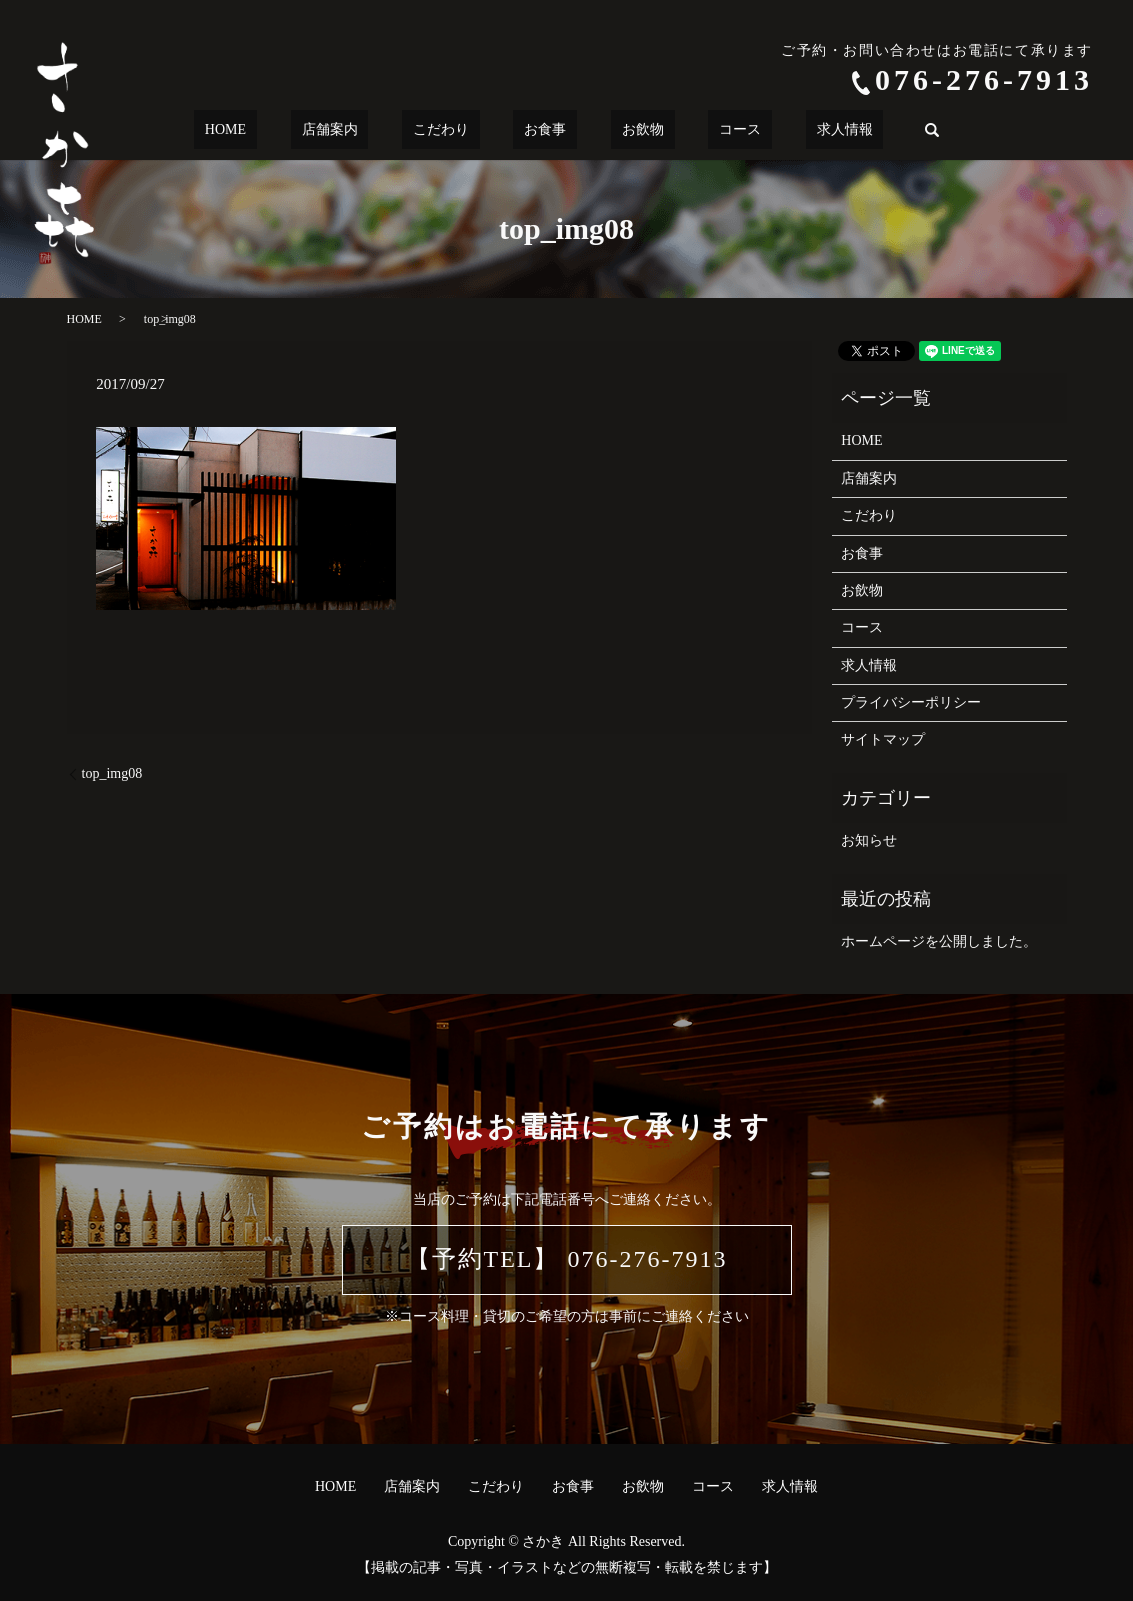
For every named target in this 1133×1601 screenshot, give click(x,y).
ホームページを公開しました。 (939, 941)
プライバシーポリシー (911, 702)
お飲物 (621, 130)
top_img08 (112, 773)
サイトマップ (883, 739)
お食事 (545, 130)
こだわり (463, 130)
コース (697, 130)
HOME (290, 130)
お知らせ (869, 840)
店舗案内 (373, 130)
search (856, 130)
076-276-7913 (984, 79)
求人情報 (779, 130)
